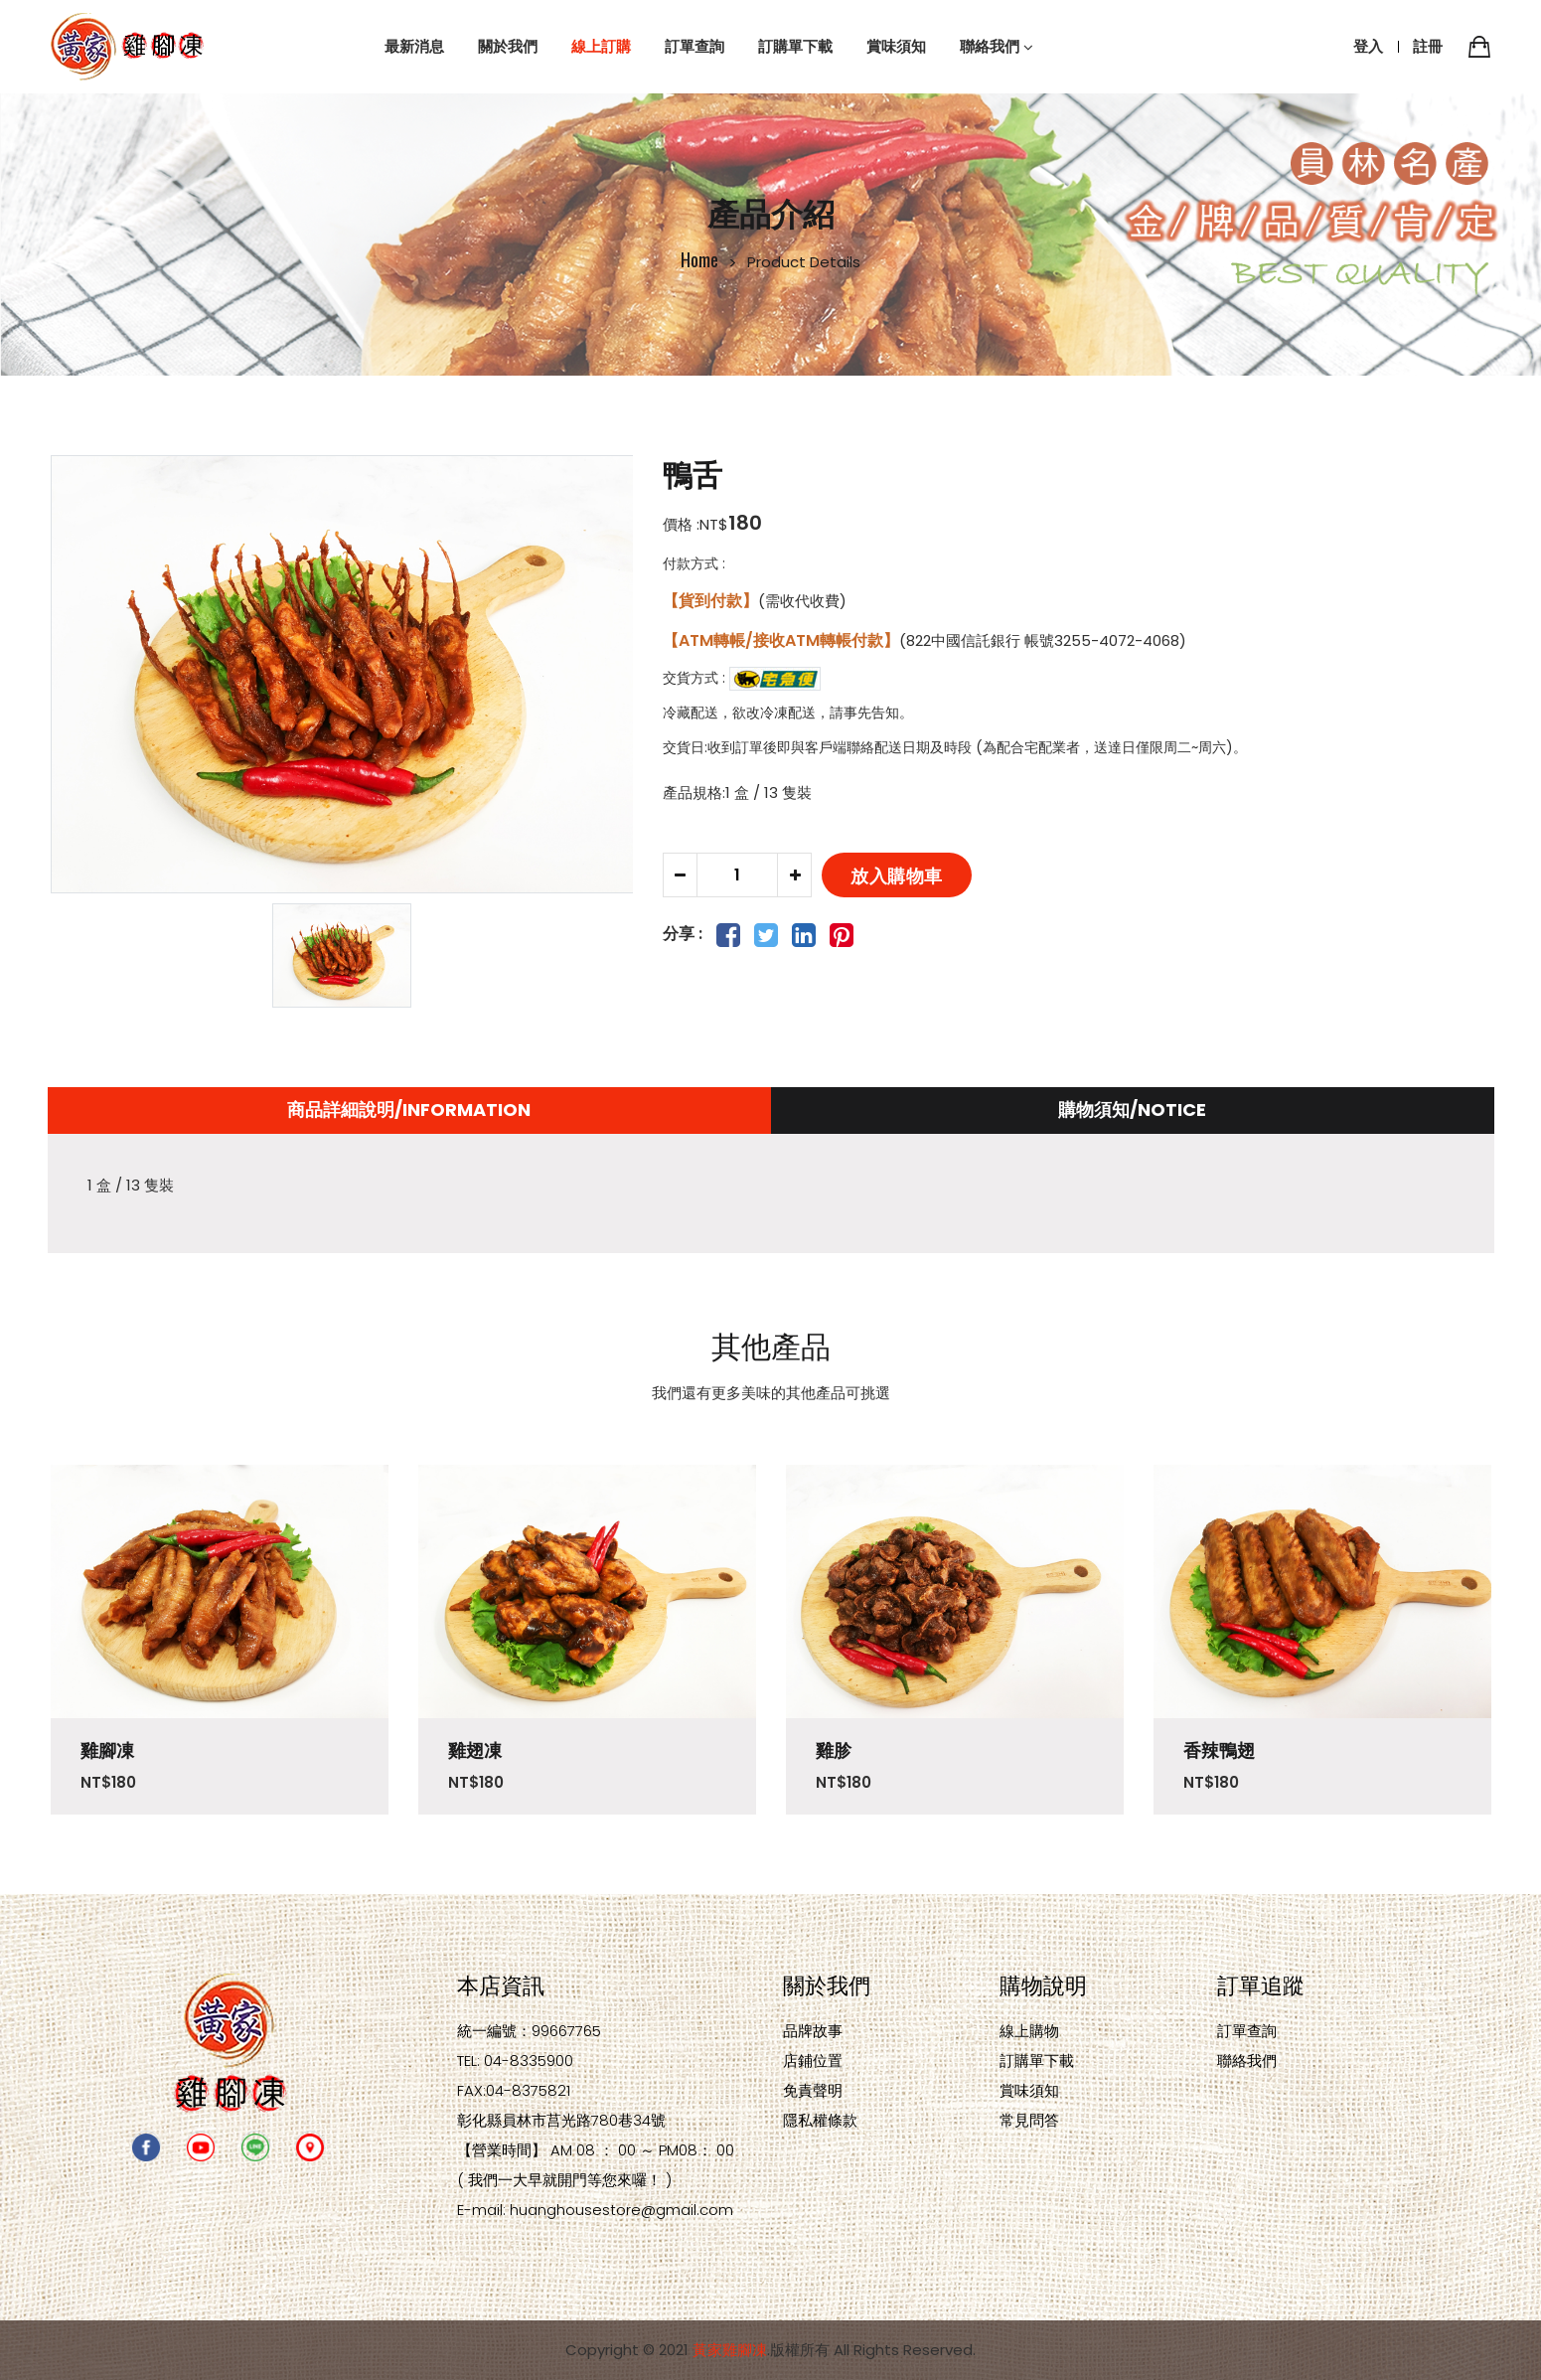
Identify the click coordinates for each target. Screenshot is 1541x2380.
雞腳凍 (107, 1750)
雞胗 (833, 1750)
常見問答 (1029, 2120)
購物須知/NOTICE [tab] (1132, 1109)
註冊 (1428, 46)
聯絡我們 (1247, 2060)
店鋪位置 (813, 2060)
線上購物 (1029, 2030)
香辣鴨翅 (1219, 1750)
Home (699, 259)
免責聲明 (813, 2090)
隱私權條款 (820, 2120)
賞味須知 (1029, 2090)
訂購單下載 (1037, 2060)
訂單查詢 (1247, 2030)
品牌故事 (813, 2030)
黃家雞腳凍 (730, 2349)
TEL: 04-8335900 (515, 2060)
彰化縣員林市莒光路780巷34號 (561, 2120)
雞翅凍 (475, 1750)
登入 (1368, 46)
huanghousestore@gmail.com (621, 2209)
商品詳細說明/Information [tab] (409, 1109)
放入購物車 (897, 874)
